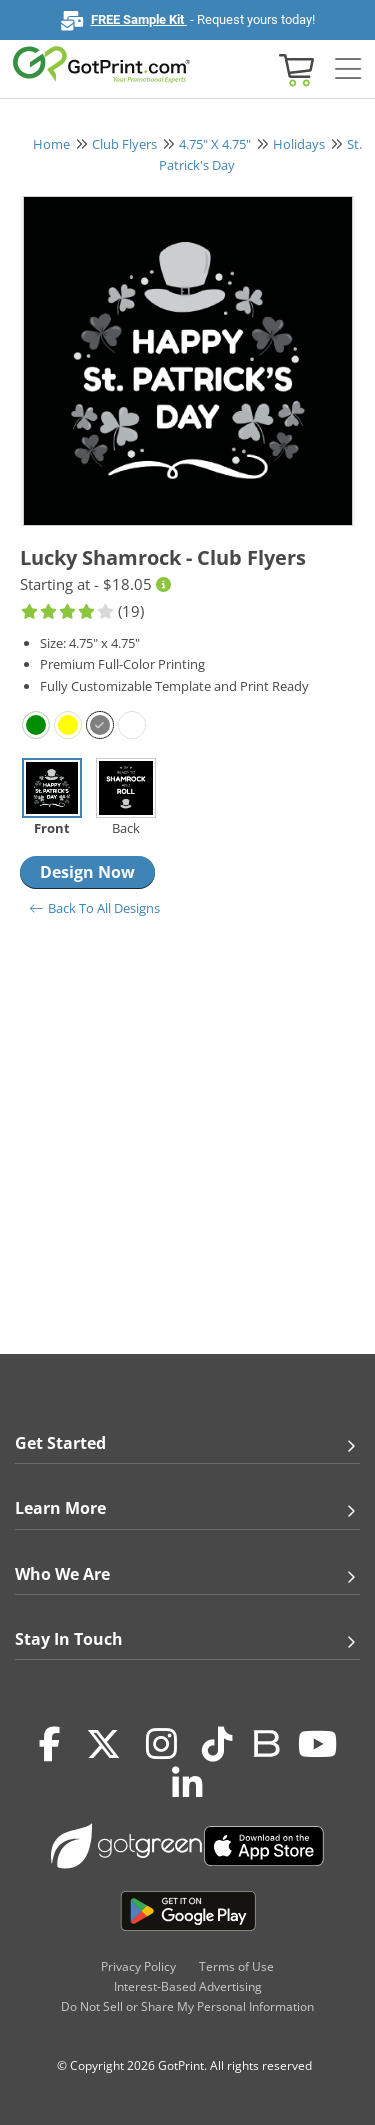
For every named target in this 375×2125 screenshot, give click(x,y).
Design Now (87, 872)
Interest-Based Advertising (188, 1986)
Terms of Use (236, 1966)
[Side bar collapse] (348, 69)
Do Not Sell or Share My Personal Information (187, 2006)
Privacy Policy (138, 1966)
